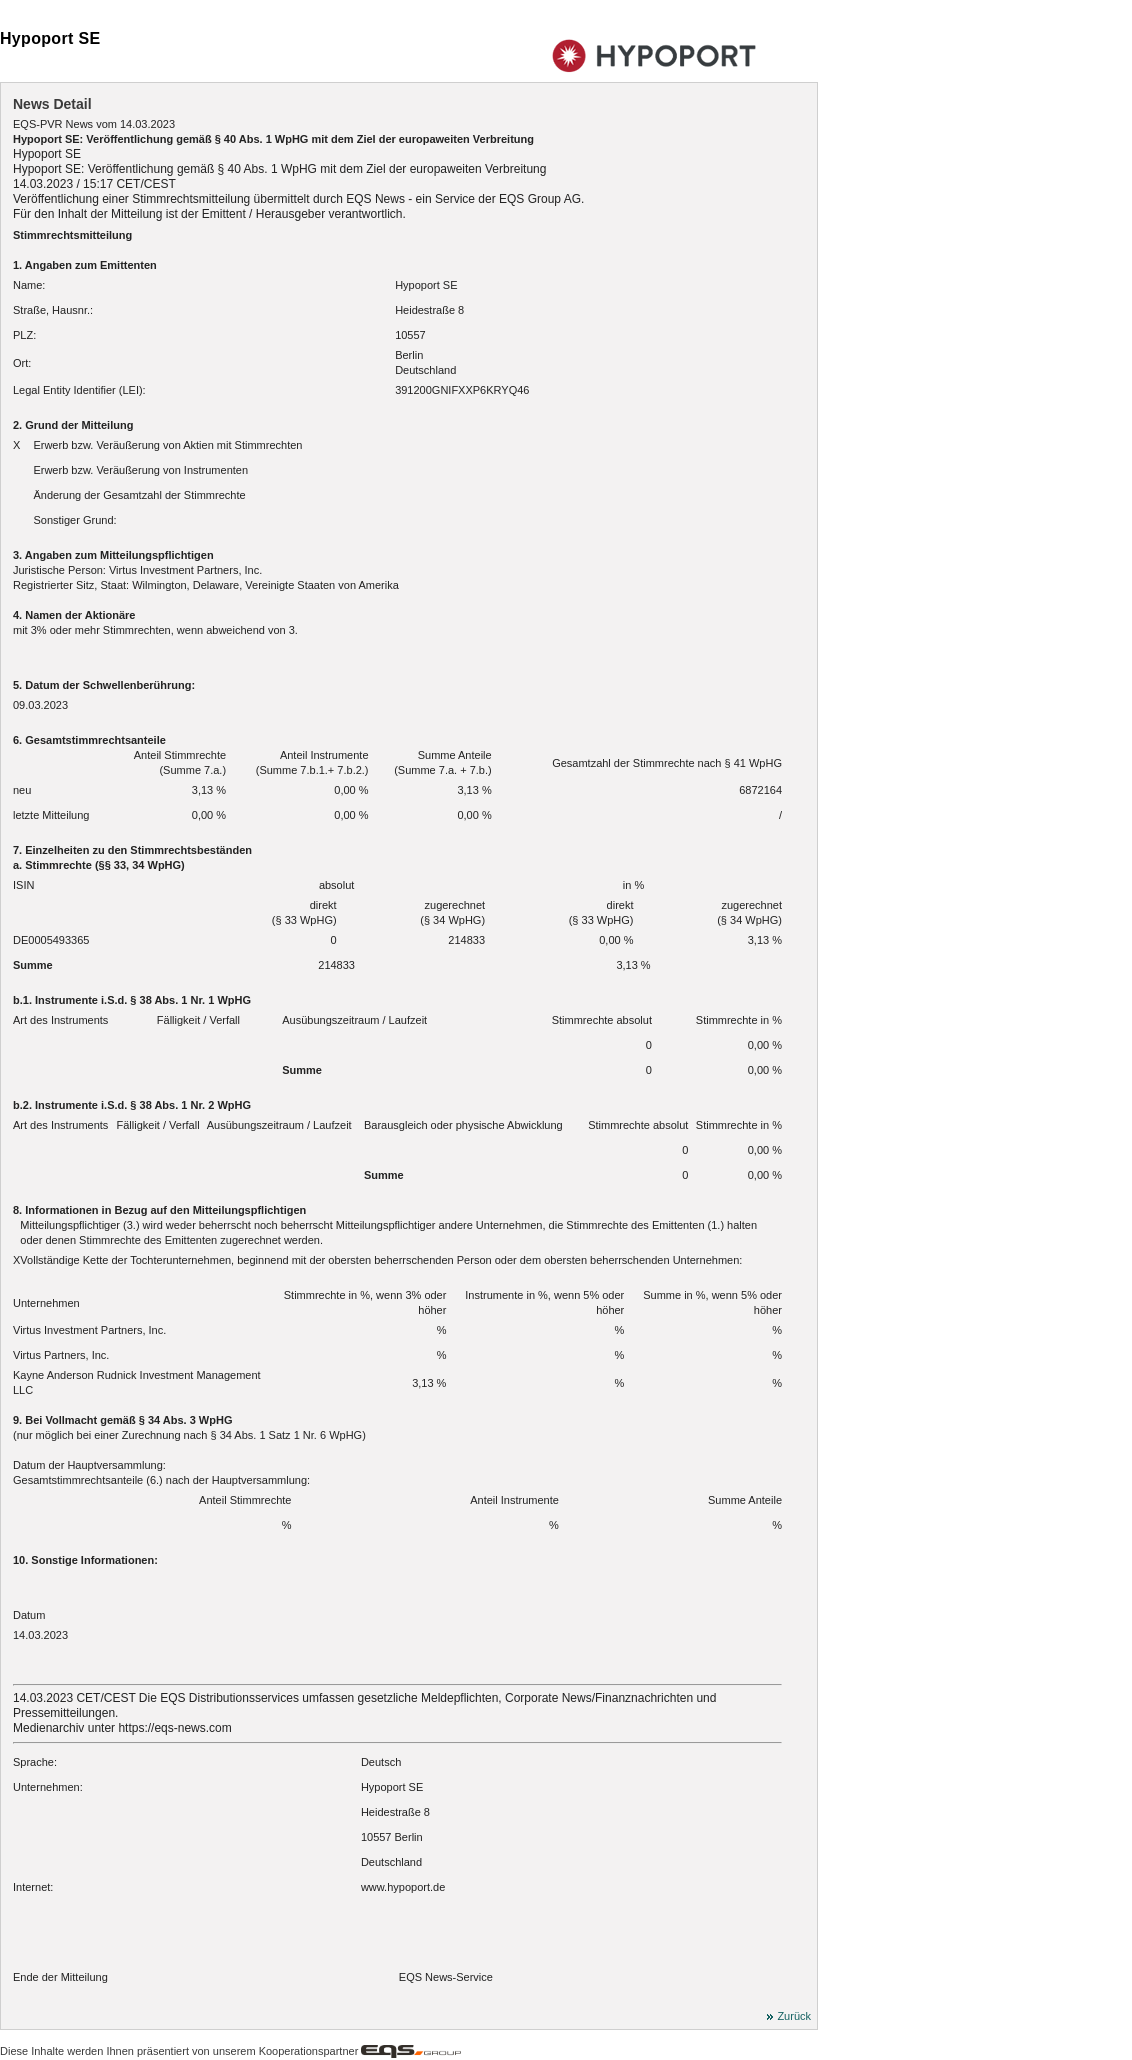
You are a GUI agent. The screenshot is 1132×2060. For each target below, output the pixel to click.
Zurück (794, 2017)
